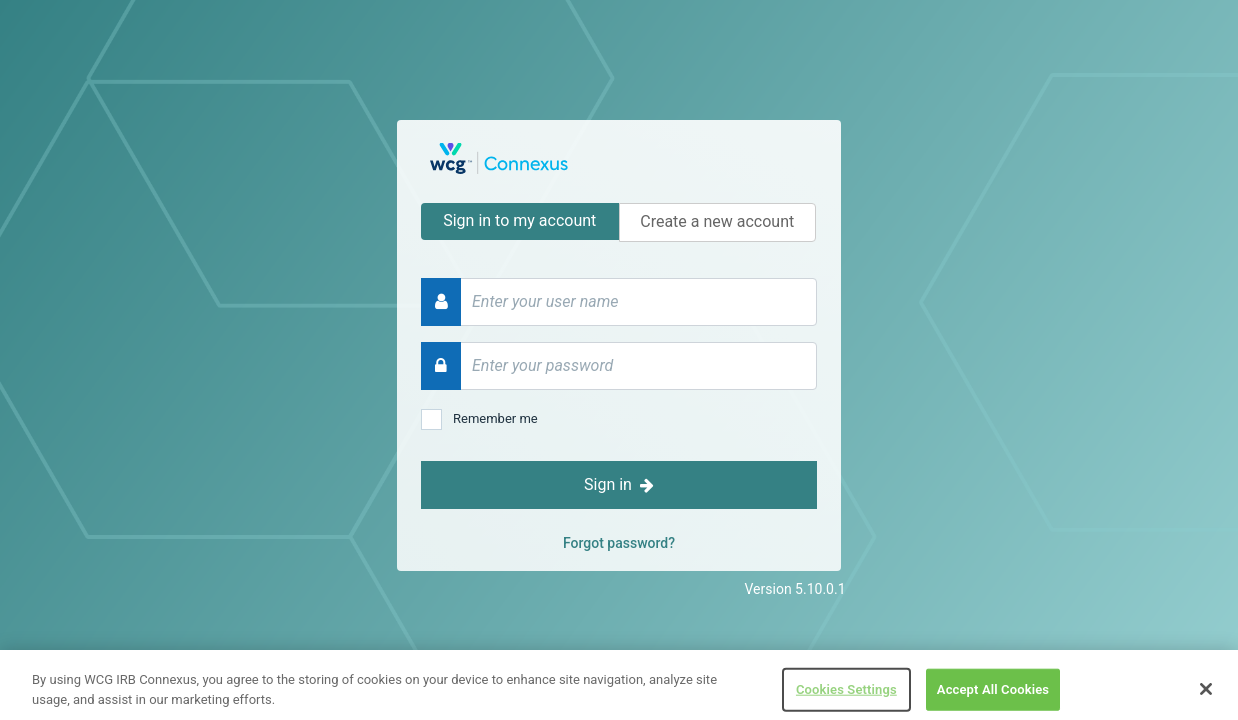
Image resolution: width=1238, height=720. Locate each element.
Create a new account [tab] (717, 221)
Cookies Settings (846, 695)
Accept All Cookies (993, 695)
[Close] (1206, 695)
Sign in (619, 484)
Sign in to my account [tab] (519, 220)
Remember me (495, 418)
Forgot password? (619, 543)
